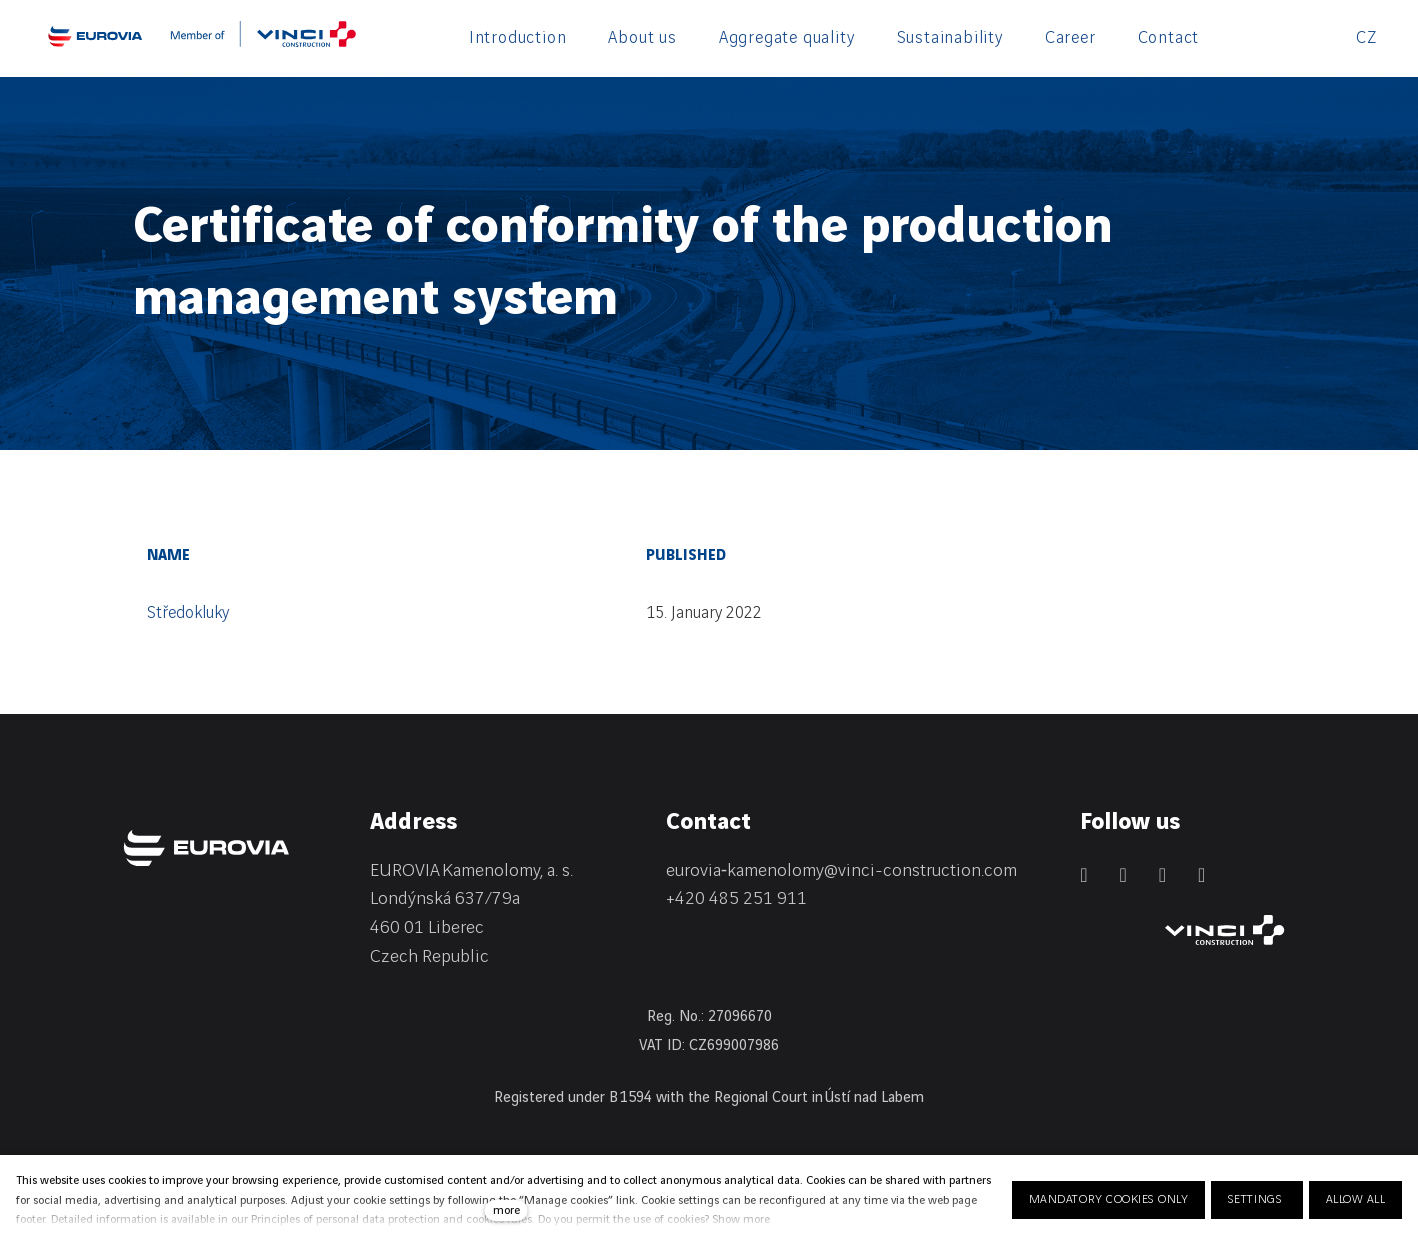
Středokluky (188, 613)
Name (168, 556)
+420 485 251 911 (736, 898)
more (506, 1210)
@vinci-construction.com (920, 870)
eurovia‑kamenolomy (745, 870)
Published (686, 556)
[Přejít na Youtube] (1201, 875)
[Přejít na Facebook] (1122, 875)
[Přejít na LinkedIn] (1083, 875)
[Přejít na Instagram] (1162, 875)
